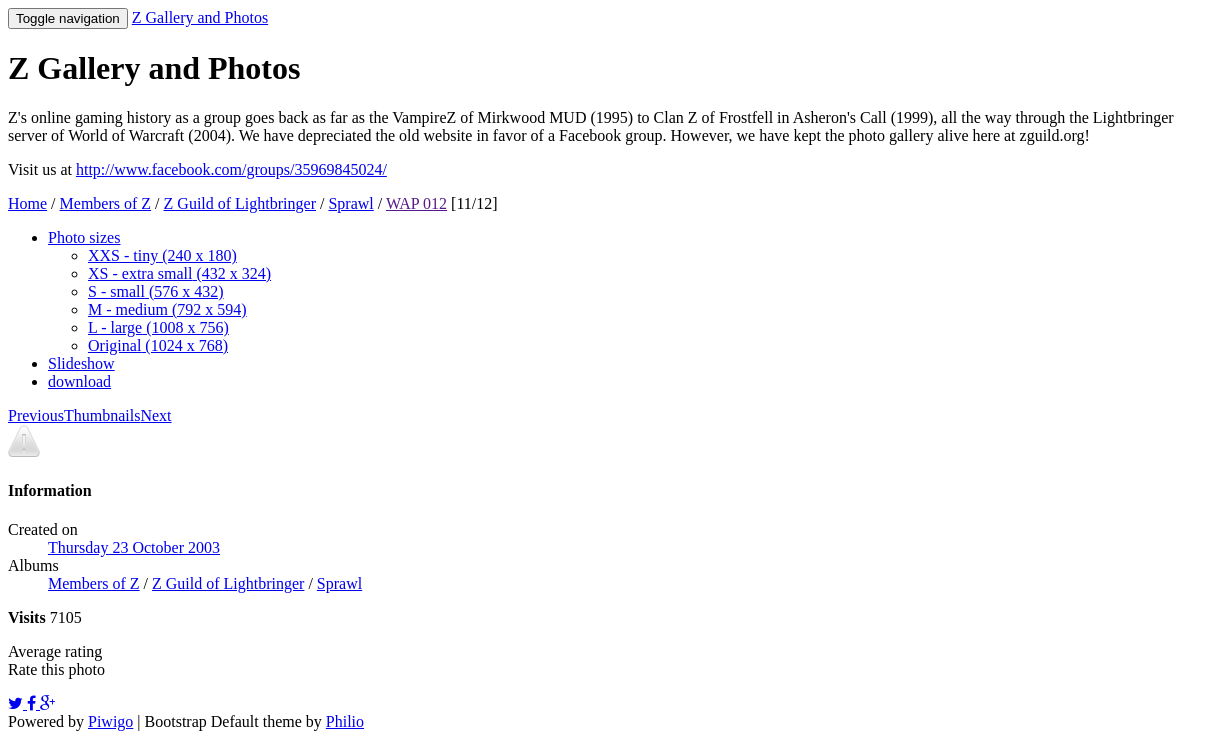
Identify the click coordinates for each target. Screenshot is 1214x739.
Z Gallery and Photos (200, 17)
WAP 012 (416, 203)
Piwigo (110, 721)
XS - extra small (179, 273)
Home (27, 203)
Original (158, 345)
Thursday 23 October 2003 (134, 547)
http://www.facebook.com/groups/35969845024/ (231, 169)
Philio (345, 721)
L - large (158, 327)
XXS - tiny (162, 255)
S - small (156, 291)
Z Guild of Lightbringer (240, 203)
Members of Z (106, 203)
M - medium (167, 309)
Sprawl (350, 203)
